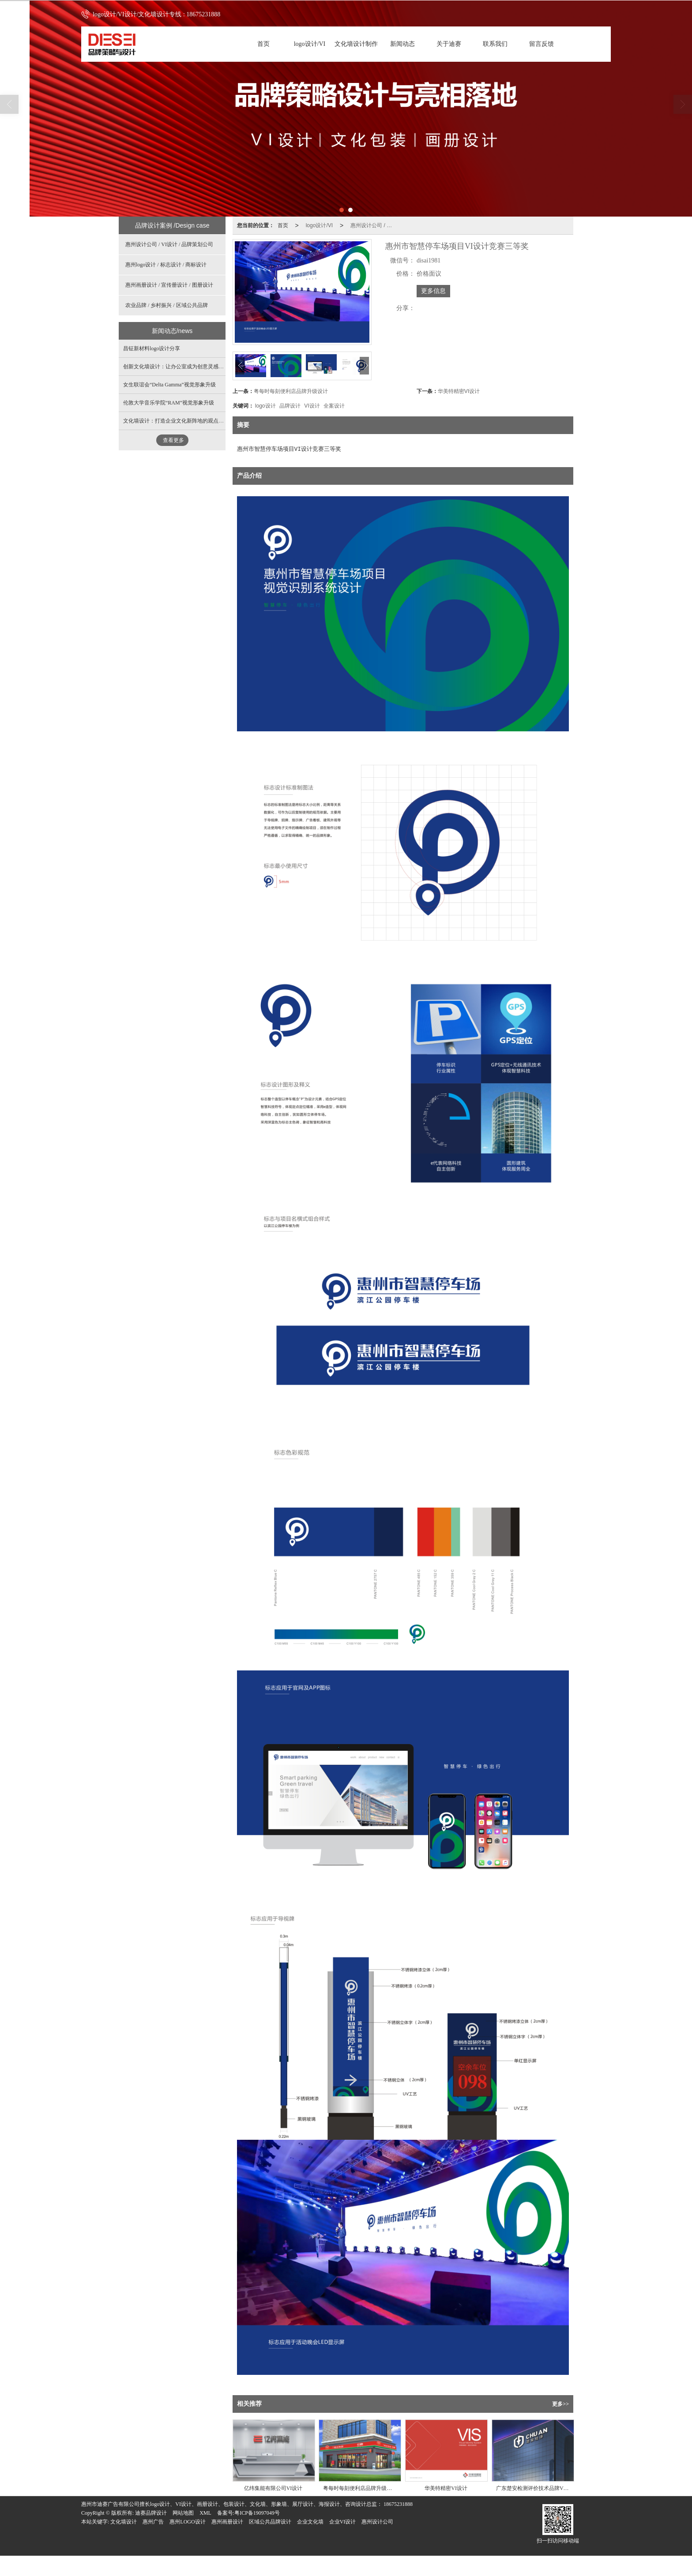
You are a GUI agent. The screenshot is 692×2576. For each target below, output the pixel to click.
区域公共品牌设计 (270, 2522)
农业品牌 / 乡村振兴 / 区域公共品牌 (166, 305)
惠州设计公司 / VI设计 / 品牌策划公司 (374, 225)
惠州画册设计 (227, 2522)
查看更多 (173, 440)
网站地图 (183, 2513)
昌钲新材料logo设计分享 (151, 348)
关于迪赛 (448, 44)
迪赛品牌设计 (151, 2513)
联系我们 (495, 44)
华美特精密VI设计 (459, 391)
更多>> (560, 2404)
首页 (263, 44)
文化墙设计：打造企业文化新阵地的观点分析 (176, 421)
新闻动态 (402, 44)
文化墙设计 (123, 2522)
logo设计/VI (310, 44)
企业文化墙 (310, 2522)
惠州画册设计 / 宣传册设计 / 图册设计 (169, 285)
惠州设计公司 (377, 2522)
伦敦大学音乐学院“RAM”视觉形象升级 (168, 403)
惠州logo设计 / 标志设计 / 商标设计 (166, 265)
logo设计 (265, 406)
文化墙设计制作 (356, 44)
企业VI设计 (342, 2522)
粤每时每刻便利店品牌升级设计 (291, 391)
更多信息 (433, 291)
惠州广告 (153, 2522)
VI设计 (312, 406)
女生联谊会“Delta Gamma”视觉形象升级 (169, 385)
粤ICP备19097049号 (257, 2513)
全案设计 (334, 406)
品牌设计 (290, 406)
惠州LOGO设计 (187, 2522)
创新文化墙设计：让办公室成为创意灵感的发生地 (181, 366)
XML (205, 2513)
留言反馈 (541, 44)
